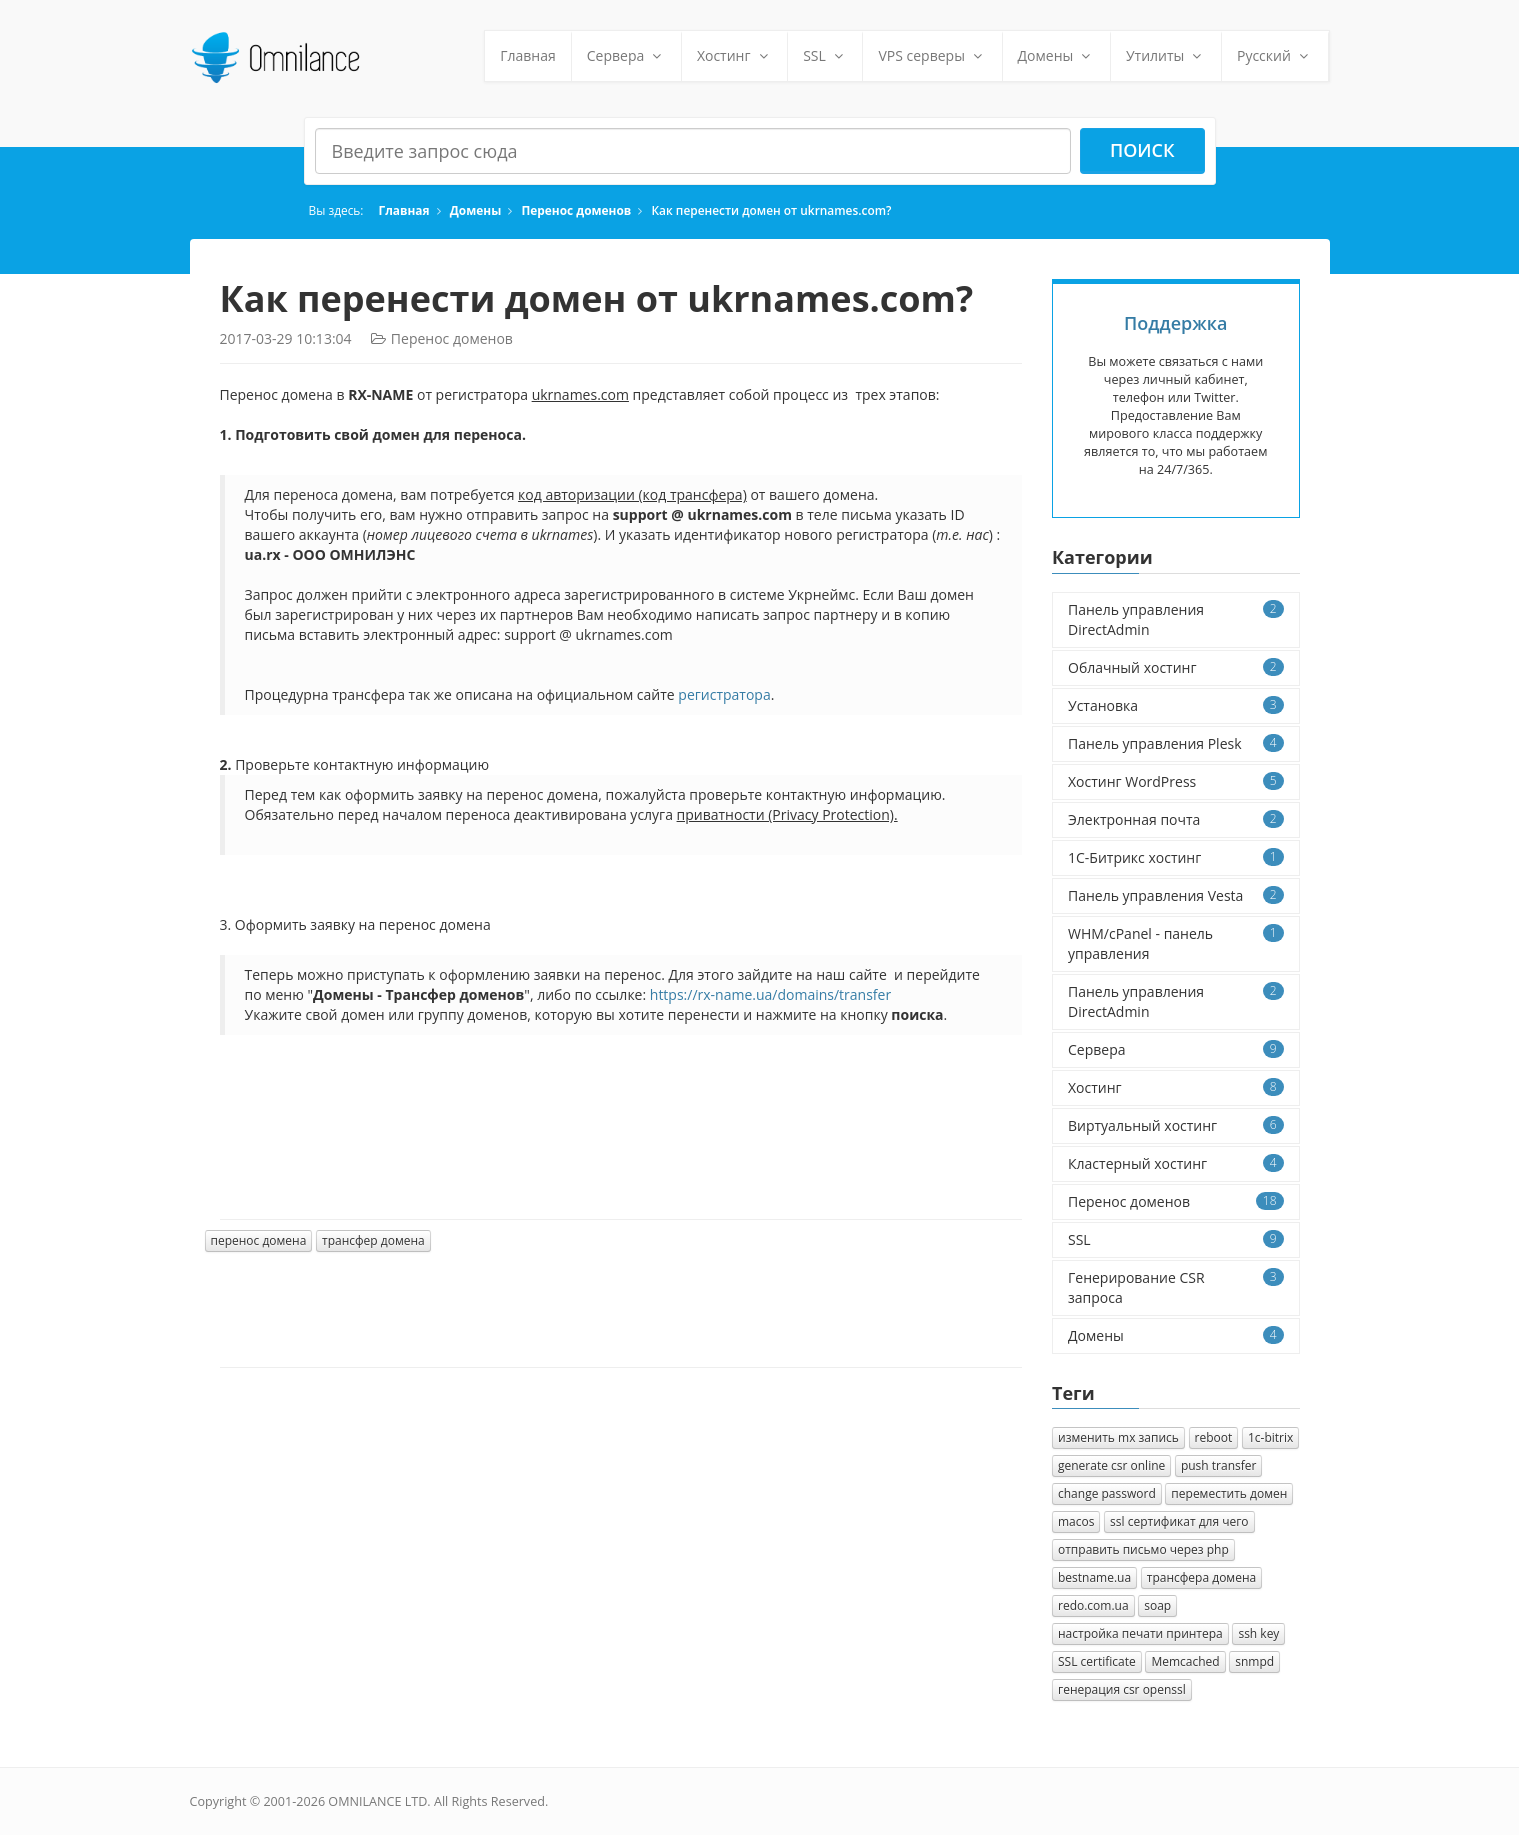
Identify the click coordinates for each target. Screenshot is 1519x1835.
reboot (1214, 1437)
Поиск (1142, 150)
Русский (1275, 55)
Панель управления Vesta (1176, 895)
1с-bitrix (1270, 1437)
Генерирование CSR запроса (1176, 1287)
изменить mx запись (1118, 1437)
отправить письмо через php (1143, 1549)
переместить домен (1229, 1493)
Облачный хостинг (1176, 667)
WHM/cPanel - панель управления (1176, 943)
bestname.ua (1094, 1577)
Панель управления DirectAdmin (1176, 619)
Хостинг (734, 55)
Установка (1176, 705)
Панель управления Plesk (1176, 743)
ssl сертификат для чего (1179, 1521)
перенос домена (259, 1240)
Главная (528, 55)
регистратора (724, 694)
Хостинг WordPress (1176, 781)
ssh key (1258, 1633)
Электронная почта (1176, 819)
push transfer (1219, 1465)
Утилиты (1166, 55)
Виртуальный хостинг (1176, 1125)
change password (1107, 1493)
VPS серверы (932, 55)
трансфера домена (1201, 1577)
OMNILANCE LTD (377, 1801)
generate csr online (1111, 1465)
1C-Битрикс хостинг (1176, 857)
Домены (1056, 55)
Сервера (626, 55)
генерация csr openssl (1122, 1689)
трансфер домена (373, 1240)
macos (1076, 1521)
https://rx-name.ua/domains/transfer (770, 994)
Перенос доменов (576, 210)
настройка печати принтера (1140, 1633)
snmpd (1254, 1661)
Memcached (1185, 1661)
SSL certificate (1097, 1661)
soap (1157, 1605)
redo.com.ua (1093, 1605)
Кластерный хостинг (1176, 1163)
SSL (825, 55)
